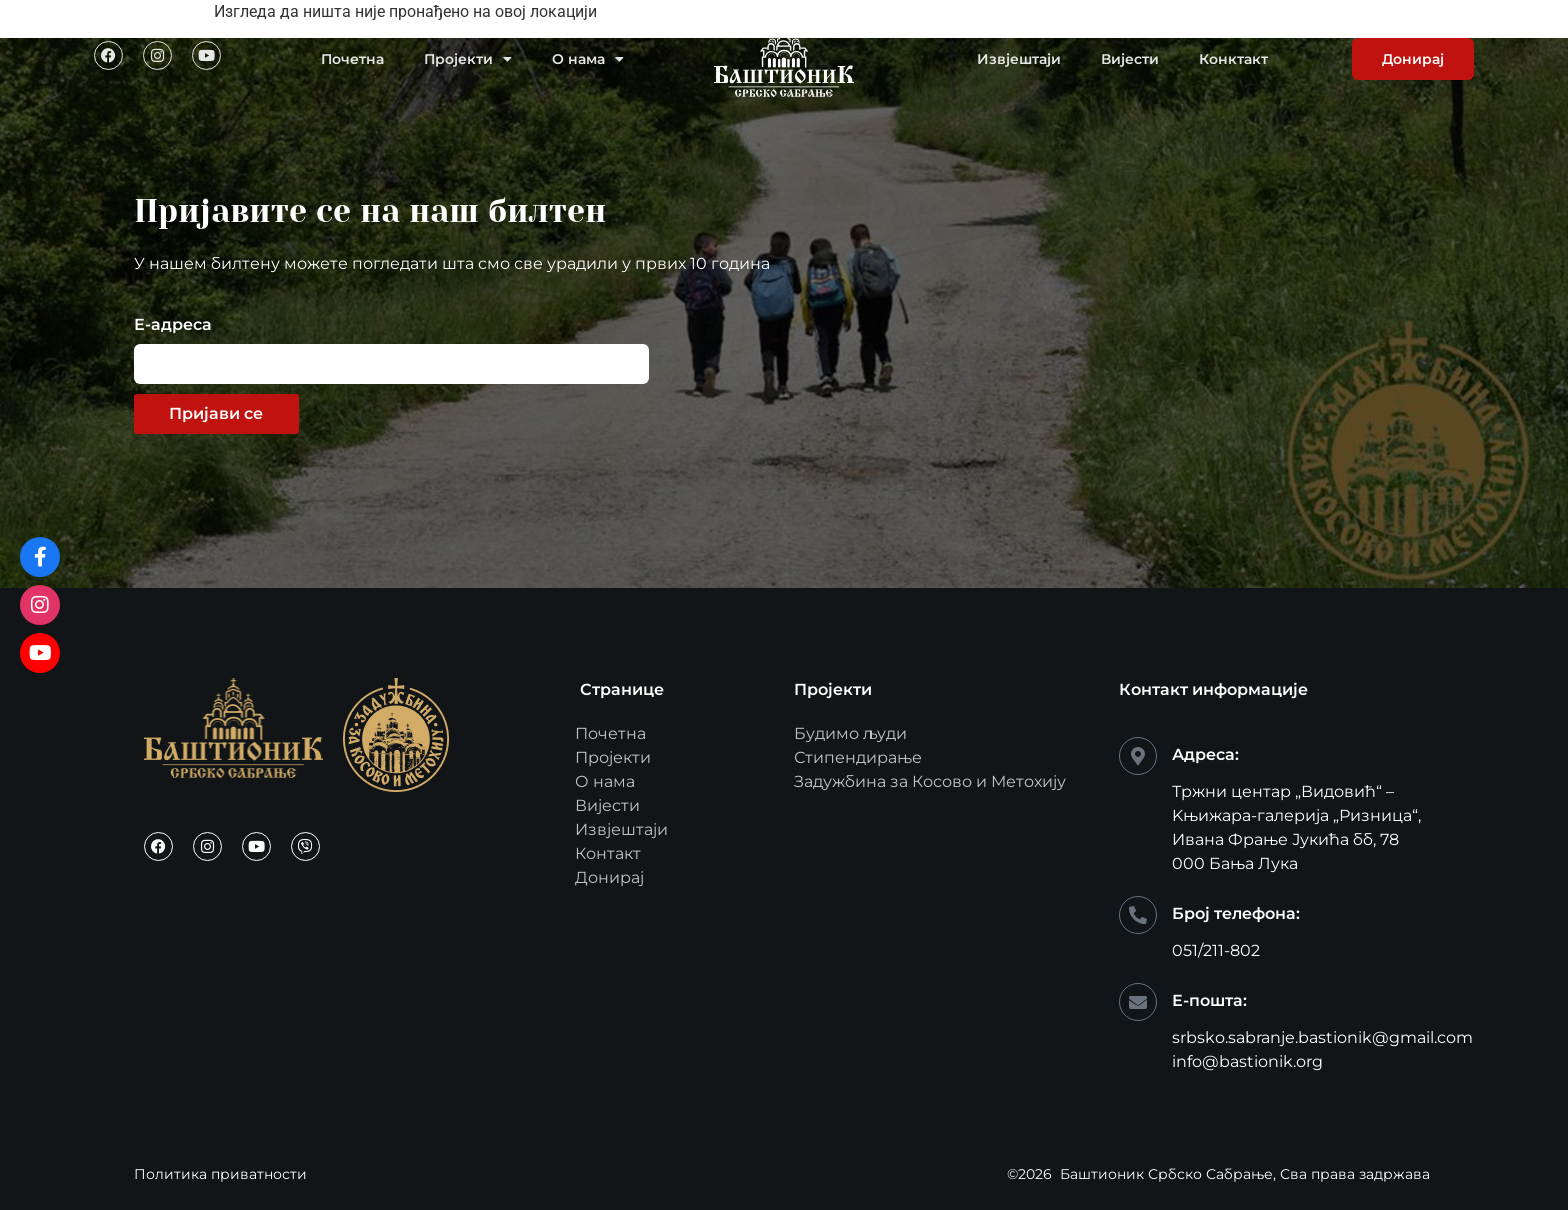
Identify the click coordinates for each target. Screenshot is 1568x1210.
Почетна (352, 59)
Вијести (1130, 59)
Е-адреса (173, 325)
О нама (588, 59)
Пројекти (468, 59)
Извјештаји (1019, 59)
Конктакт (1233, 59)
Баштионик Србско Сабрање (1166, 1174)
